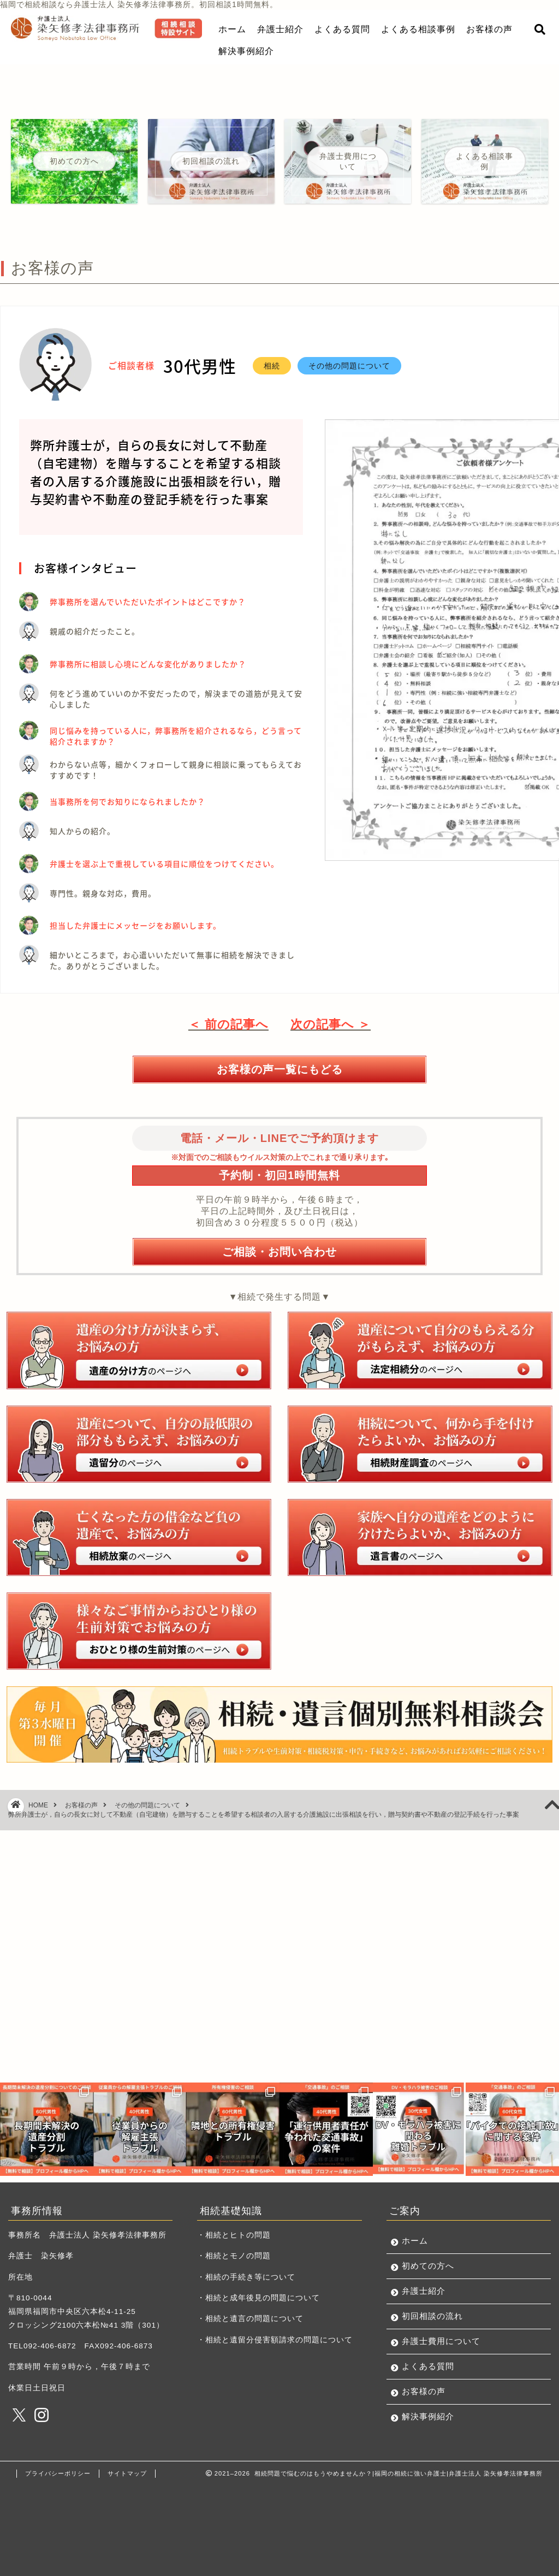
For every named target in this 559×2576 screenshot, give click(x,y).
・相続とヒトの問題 (234, 2235)
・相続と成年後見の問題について (258, 2298)
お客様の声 (489, 28)
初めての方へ (428, 2265)
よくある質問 (342, 28)
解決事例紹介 (246, 50)
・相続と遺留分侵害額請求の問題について (275, 2340)
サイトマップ (127, 2473)
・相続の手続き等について (246, 2277)
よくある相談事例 (418, 28)
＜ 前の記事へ (228, 1024)
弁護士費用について (441, 2341)
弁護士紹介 (280, 28)
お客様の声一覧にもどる (280, 1069)
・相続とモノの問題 (234, 2256)
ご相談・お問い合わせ (279, 1251)
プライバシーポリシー (58, 2473)
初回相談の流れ (432, 2316)
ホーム (232, 28)
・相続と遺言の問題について (250, 2319)
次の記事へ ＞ (330, 1024)
